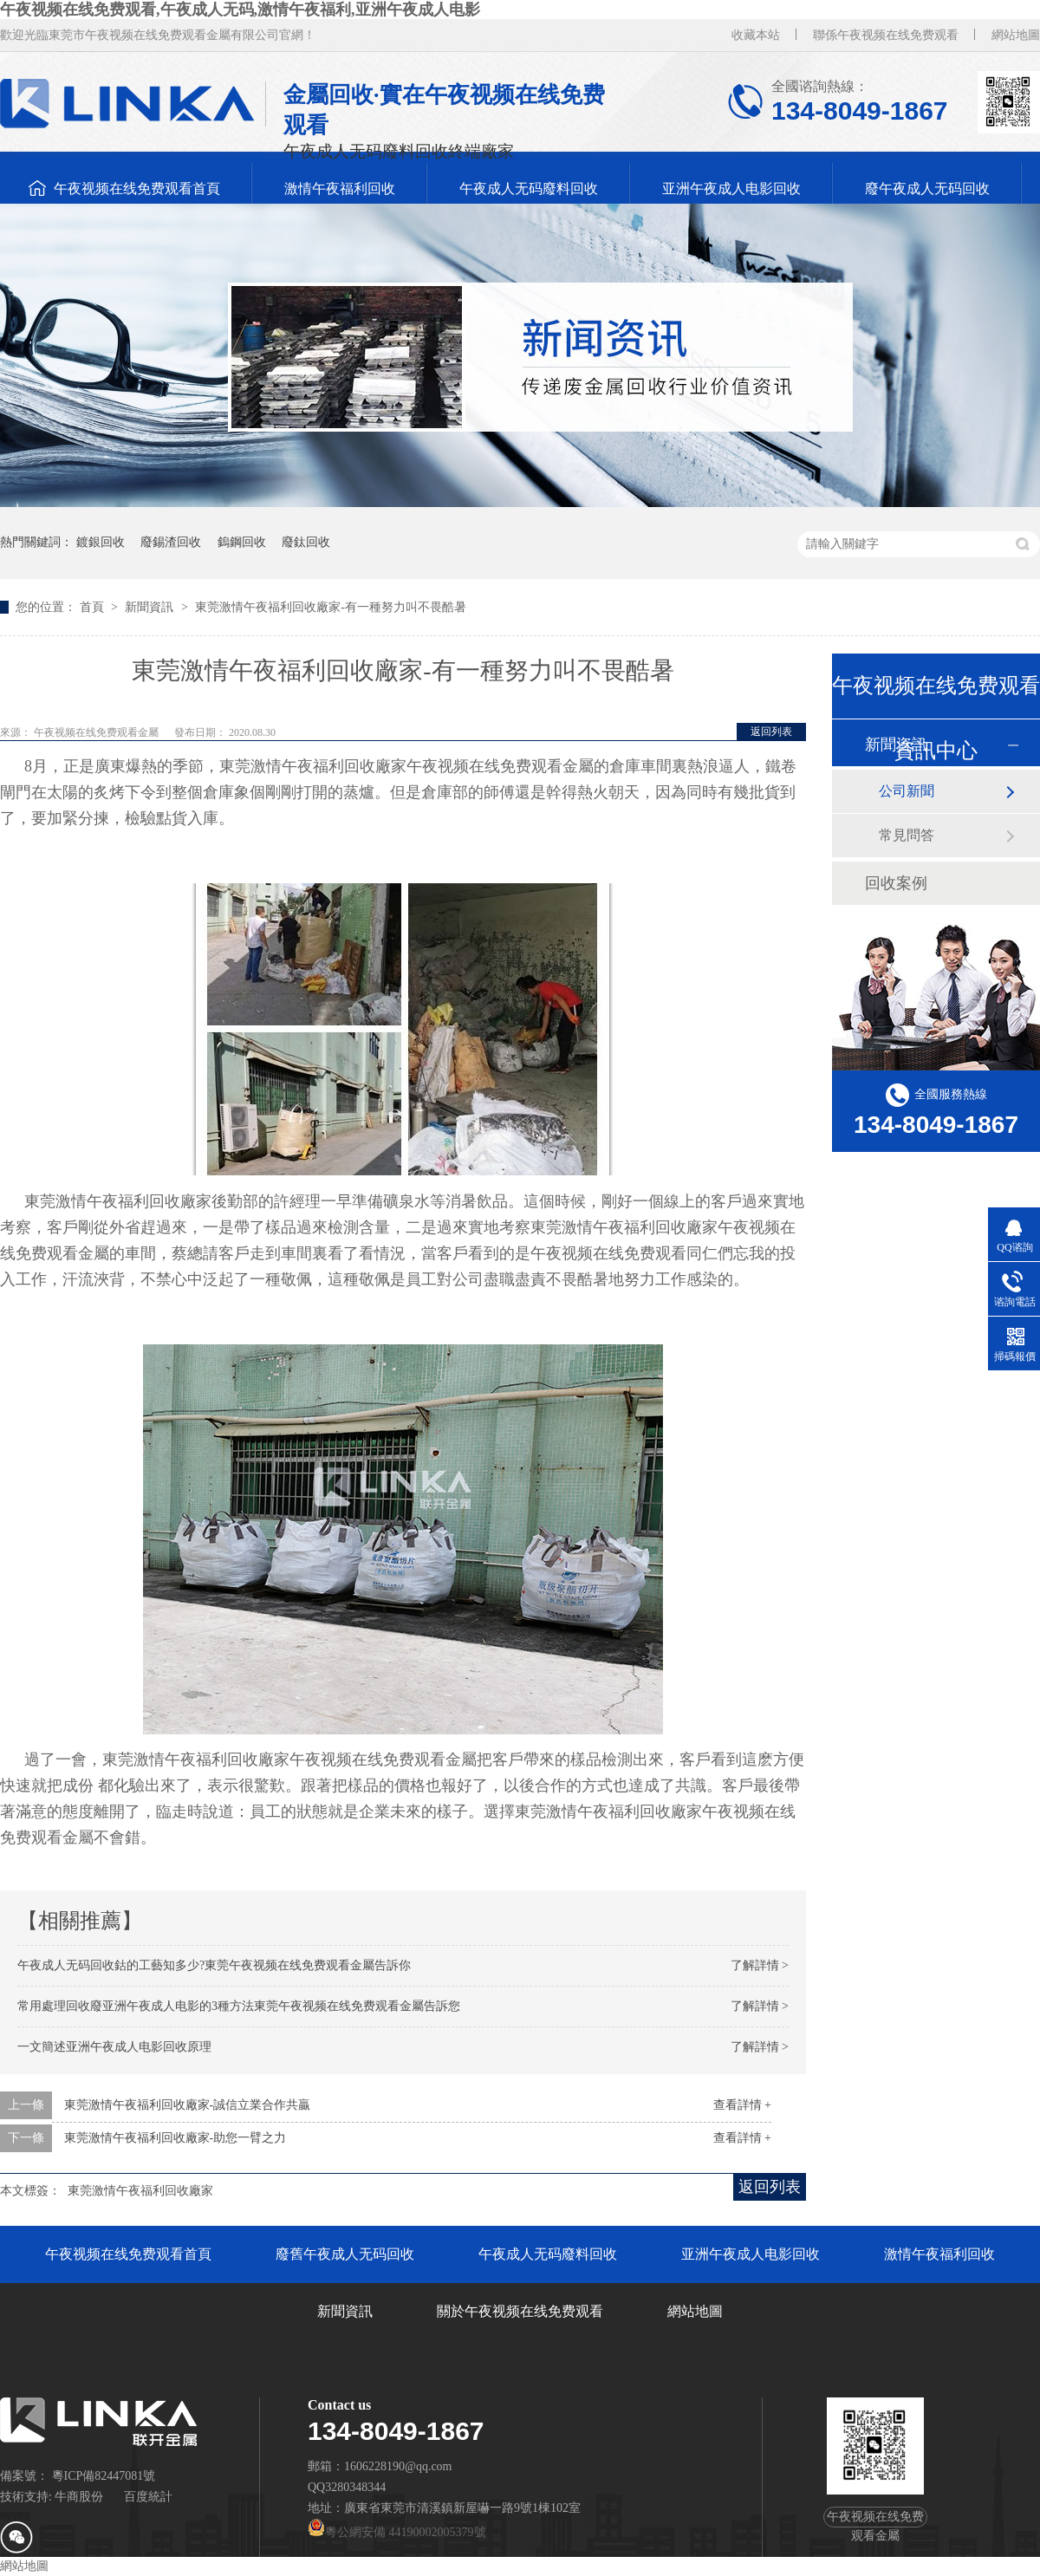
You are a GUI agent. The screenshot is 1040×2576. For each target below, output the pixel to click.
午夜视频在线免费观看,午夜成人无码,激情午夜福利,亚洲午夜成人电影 (240, 9)
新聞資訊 (151, 607)
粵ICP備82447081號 (104, 2475)
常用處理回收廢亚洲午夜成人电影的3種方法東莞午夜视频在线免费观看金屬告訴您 (238, 2006)
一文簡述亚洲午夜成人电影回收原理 (114, 2046)
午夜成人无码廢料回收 (528, 188)
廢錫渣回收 (170, 542)
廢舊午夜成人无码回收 (345, 2254)
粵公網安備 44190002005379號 (397, 2532)
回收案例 (896, 883)
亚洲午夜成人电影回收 (731, 188)
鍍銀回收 (100, 542)
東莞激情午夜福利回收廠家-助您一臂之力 (175, 2137)
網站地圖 (1015, 35)
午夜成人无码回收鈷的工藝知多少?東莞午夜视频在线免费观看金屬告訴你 (214, 1965)
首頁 (93, 607)
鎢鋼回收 (242, 542)
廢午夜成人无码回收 (927, 188)
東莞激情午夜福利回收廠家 (140, 2190)
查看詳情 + (742, 2104)
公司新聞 (906, 791)
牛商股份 (79, 2496)
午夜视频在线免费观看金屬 (97, 732)
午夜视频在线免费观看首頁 (137, 188)
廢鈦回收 (306, 542)
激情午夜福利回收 (339, 188)
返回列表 (771, 731)
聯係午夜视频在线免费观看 (886, 35)
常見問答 (906, 835)
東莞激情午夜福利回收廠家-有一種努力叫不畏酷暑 (330, 607)
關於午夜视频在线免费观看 (520, 2311)
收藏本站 (755, 35)
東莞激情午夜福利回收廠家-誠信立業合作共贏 (187, 2104)
